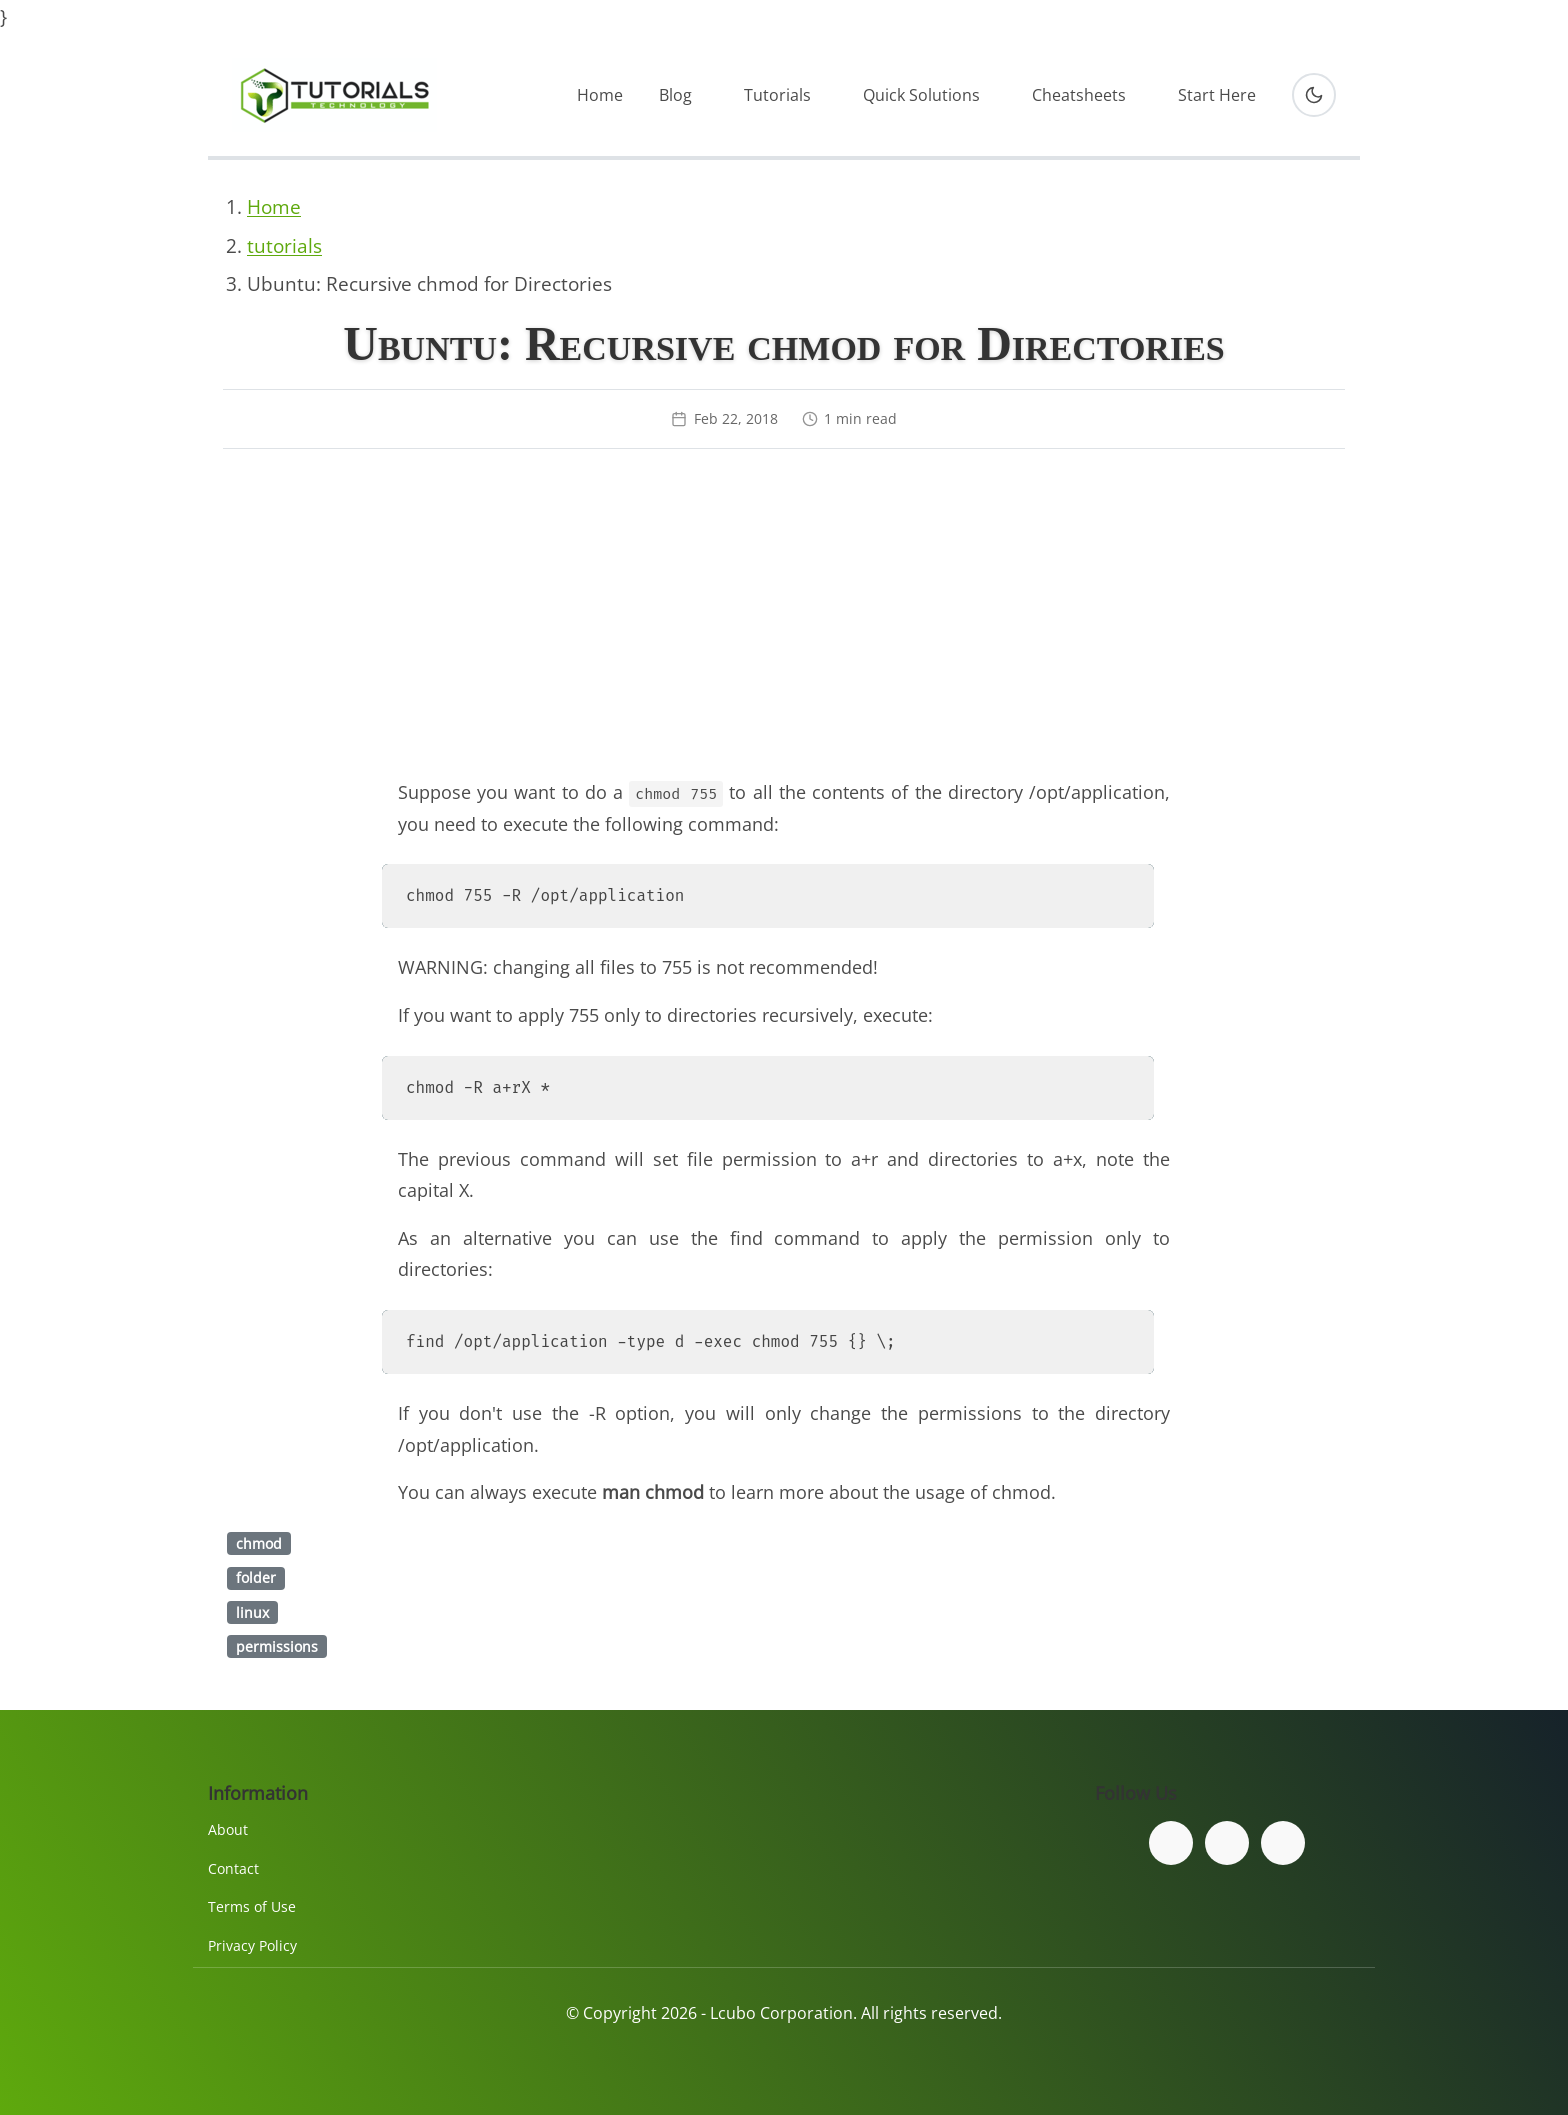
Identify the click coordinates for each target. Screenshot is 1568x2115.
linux (252, 1612)
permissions (277, 1646)
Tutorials (777, 95)
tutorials (284, 246)
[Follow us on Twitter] (1227, 1843)
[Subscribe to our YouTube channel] (1283, 1843)
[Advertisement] (784, 621)
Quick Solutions (921, 95)
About (228, 1829)
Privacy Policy (252, 1945)
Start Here (1217, 95)
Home (600, 95)
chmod (259, 1543)
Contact (233, 1868)
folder (256, 1577)
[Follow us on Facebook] (1171, 1843)
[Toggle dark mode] (1314, 95)
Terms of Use (252, 1906)
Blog (675, 95)
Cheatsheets (1079, 95)
